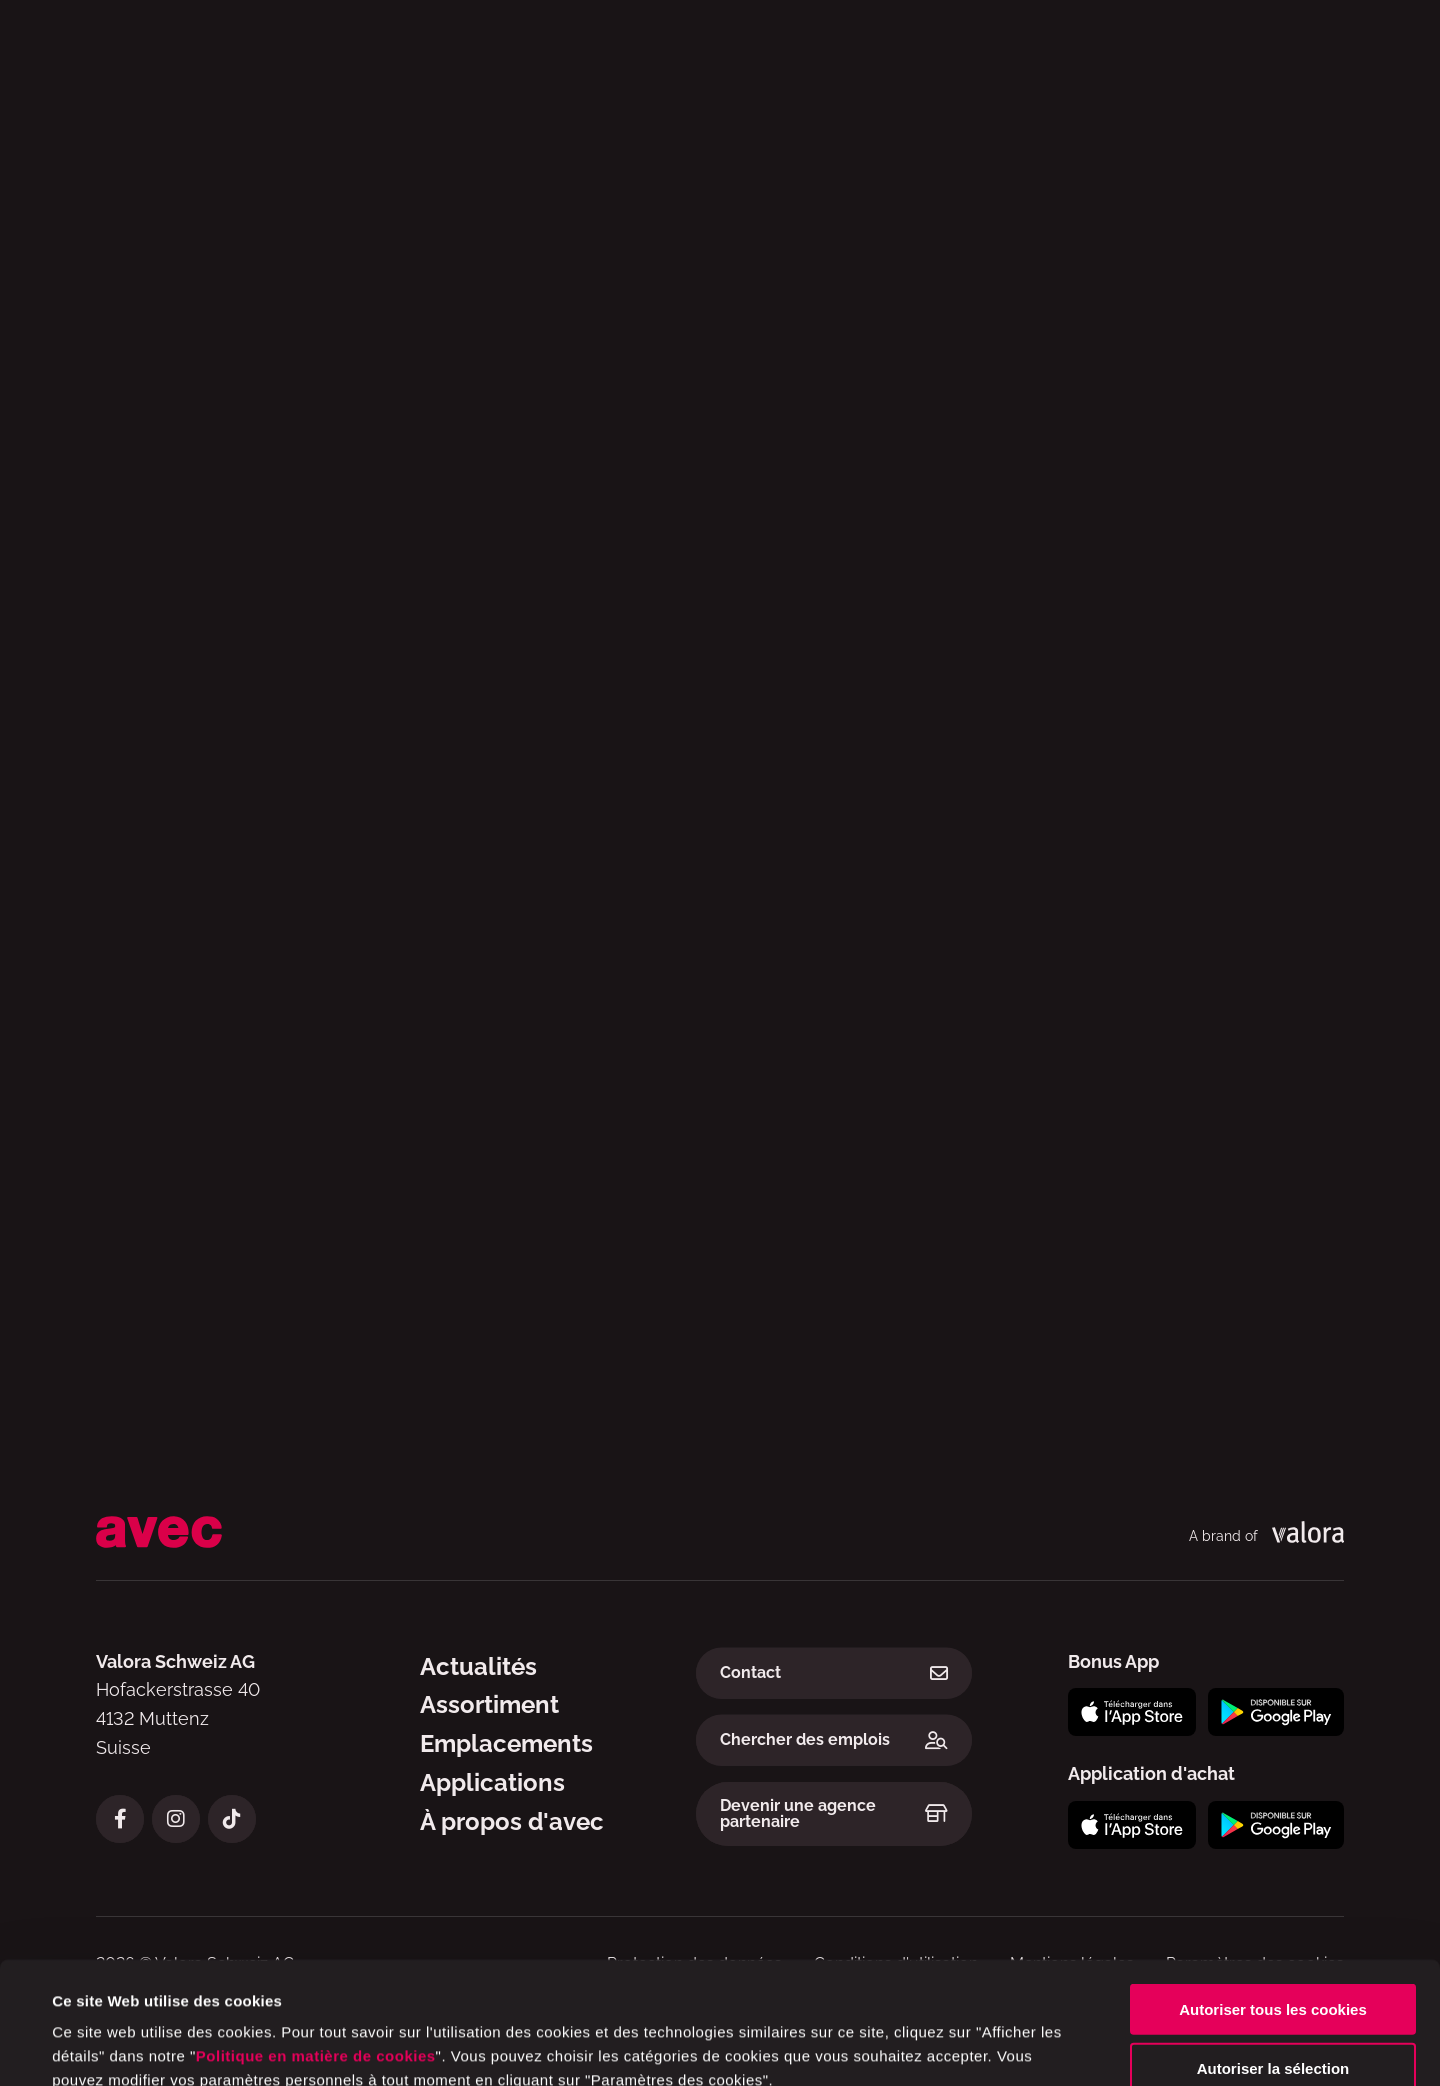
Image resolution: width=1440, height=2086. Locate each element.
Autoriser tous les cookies (1273, 1894)
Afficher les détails (850, 2046)
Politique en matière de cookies (316, 1941)
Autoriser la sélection (1273, 1953)
